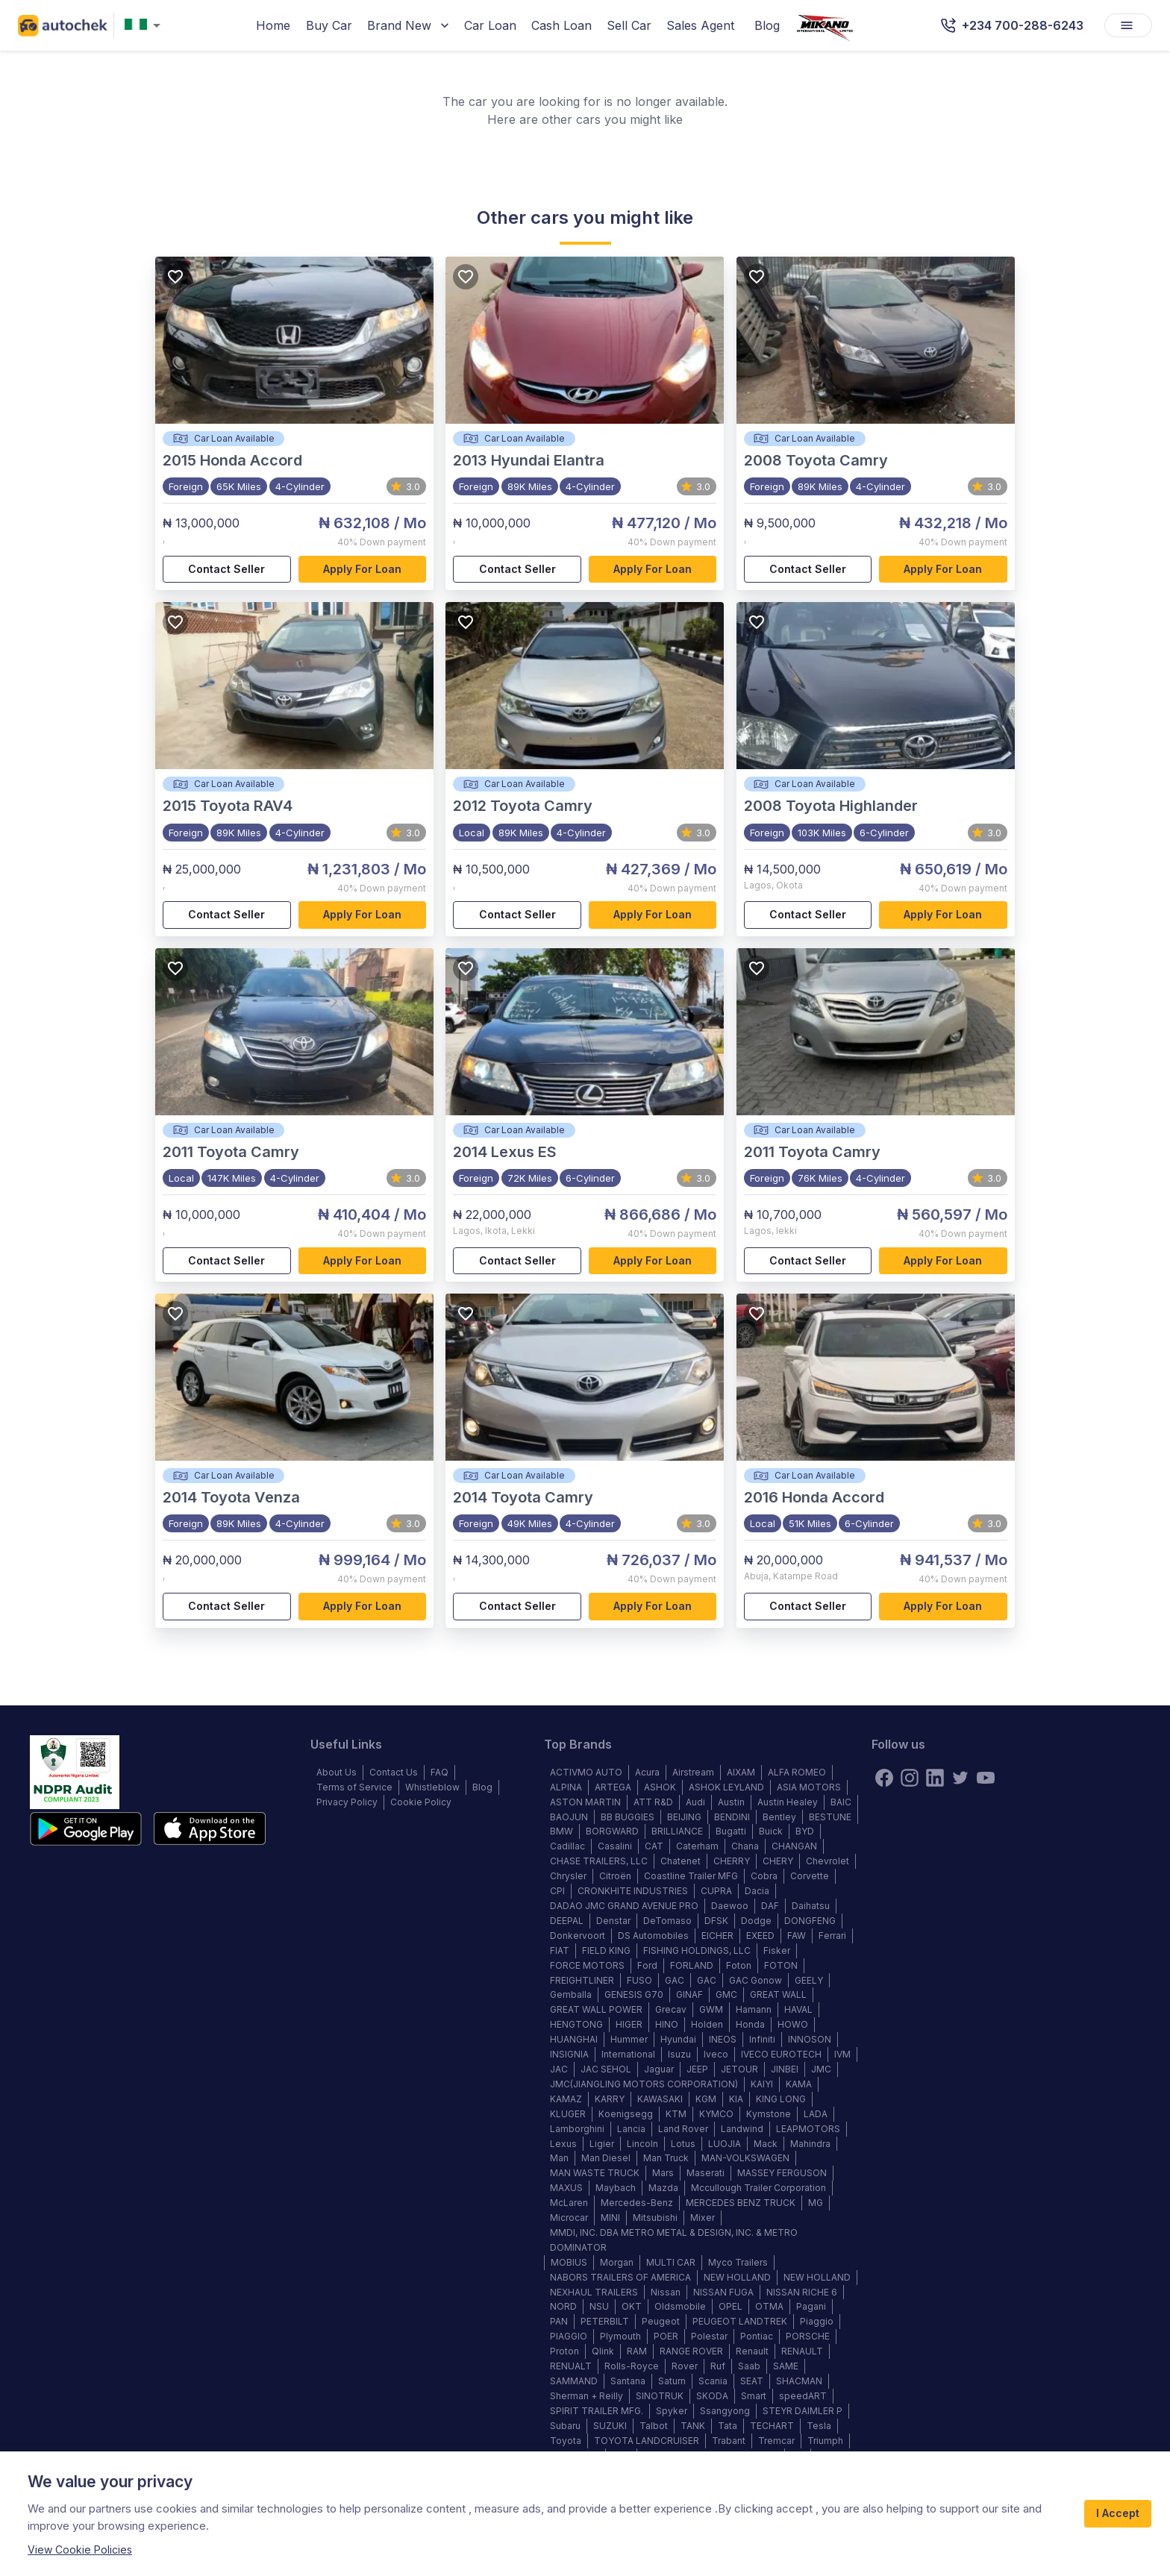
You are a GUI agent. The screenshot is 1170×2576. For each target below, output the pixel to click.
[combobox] (145, 26)
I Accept (1117, 2514)
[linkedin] (935, 1777)
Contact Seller (226, 570)
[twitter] (960, 1777)
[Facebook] (884, 1777)
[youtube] (985, 1777)
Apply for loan (362, 569)
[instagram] (909, 1777)
